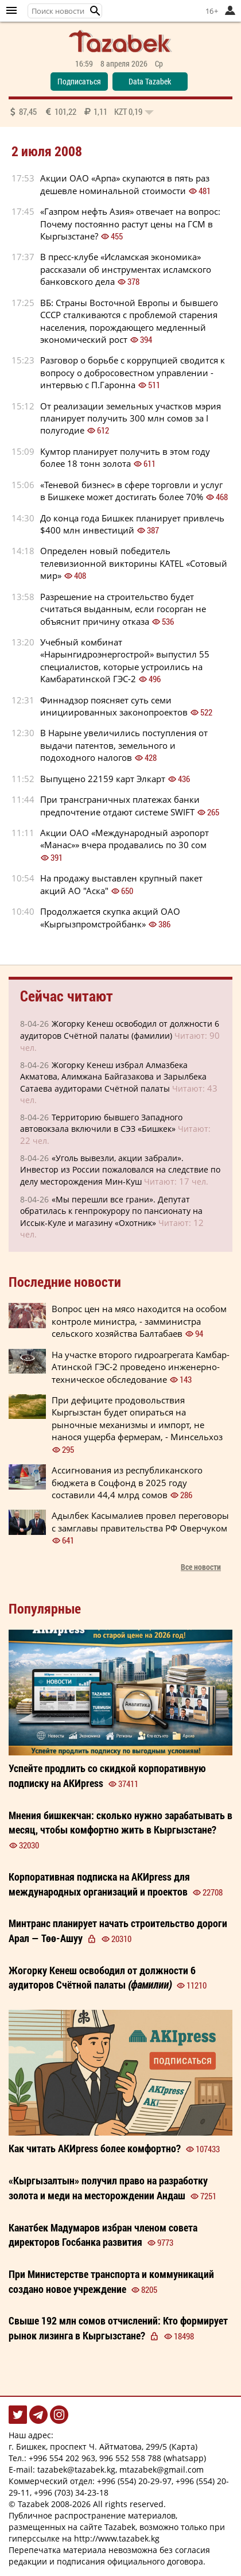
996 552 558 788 (130, 2458)
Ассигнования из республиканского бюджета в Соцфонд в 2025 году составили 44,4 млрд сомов (127, 1482)
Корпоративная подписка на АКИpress (99, 1884)
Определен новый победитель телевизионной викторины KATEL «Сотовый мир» (133, 563)
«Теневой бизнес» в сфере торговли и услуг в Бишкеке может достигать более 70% (131, 490)
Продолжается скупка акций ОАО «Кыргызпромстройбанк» (110, 917)
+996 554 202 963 (62, 2458)
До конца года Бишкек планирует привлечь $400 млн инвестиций (132, 524)
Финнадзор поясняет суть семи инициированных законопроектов (114, 706)
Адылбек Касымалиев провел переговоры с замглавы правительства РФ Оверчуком (140, 1521)
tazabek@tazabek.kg (76, 2469)
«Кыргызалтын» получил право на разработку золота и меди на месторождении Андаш (108, 2187)
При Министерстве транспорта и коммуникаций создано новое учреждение (111, 2281)
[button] (95, 11)
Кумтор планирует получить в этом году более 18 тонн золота (125, 457)
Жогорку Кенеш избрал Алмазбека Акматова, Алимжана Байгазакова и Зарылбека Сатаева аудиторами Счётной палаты (113, 1076)
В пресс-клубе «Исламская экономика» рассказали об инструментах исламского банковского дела (125, 269)
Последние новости (65, 1281)
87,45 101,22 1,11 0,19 (81, 111)
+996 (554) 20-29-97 (134, 2481)
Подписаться (79, 81)
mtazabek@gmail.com (161, 2469)
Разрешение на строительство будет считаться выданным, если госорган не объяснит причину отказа (123, 609)
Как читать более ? (95, 2148)
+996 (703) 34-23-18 (71, 2492)
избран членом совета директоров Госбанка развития (103, 2235)
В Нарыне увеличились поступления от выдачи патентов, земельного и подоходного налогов (124, 745)
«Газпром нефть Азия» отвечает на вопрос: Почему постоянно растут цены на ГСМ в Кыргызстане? (130, 224)
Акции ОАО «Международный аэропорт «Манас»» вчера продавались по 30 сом (124, 838)
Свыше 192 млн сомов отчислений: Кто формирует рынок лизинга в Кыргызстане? (118, 2328)
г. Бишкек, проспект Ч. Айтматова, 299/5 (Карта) (103, 2446)
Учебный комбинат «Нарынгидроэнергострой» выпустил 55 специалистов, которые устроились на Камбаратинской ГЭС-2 (124, 660)
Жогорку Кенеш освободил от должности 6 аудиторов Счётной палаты (102, 1977)
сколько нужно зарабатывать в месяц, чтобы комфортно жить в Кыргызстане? (120, 1822)
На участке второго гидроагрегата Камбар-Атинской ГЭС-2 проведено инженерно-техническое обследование (141, 1367)
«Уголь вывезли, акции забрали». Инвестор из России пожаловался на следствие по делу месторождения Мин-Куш (120, 1169)
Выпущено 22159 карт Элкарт (102, 778)
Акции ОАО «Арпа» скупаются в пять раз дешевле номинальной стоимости (124, 184)
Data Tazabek (150, 81)
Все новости (201, 1566)
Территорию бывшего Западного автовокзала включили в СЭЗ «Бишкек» (101, 1123)
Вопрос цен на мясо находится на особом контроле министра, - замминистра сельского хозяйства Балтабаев (139, 1321)
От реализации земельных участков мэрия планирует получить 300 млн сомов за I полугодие (130, 418)
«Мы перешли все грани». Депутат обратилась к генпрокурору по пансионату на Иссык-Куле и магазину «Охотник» (111, 1211)
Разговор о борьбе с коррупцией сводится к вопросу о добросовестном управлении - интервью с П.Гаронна (132, 372)
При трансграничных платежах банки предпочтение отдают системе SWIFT (120, 805)
